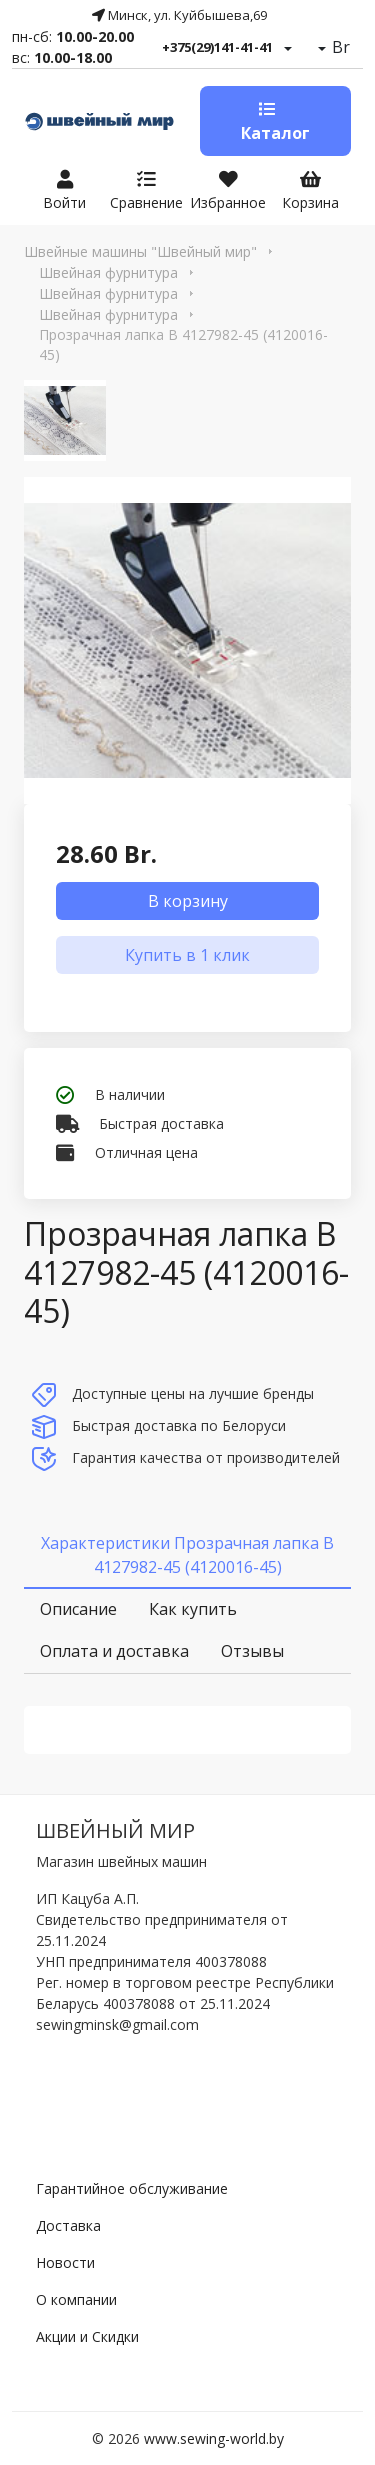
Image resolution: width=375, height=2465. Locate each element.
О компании (76, 2299)
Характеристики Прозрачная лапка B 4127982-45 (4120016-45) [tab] (187, 1555)
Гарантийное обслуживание (132, 2188)
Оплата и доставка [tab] (114, 1651)
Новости (65, 2262)
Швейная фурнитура (108, 272)
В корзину (188, 901)
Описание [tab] (78, 1609)
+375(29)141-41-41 (217, 47)
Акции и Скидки (87, 2336)
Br (339, 47)
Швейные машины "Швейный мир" (140, 251)
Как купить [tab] (193, 1609)
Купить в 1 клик (187, 955)
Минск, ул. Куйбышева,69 (179, 15)
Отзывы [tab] (252, 1651)
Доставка (68, 2225)
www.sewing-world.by (214, 2438)
